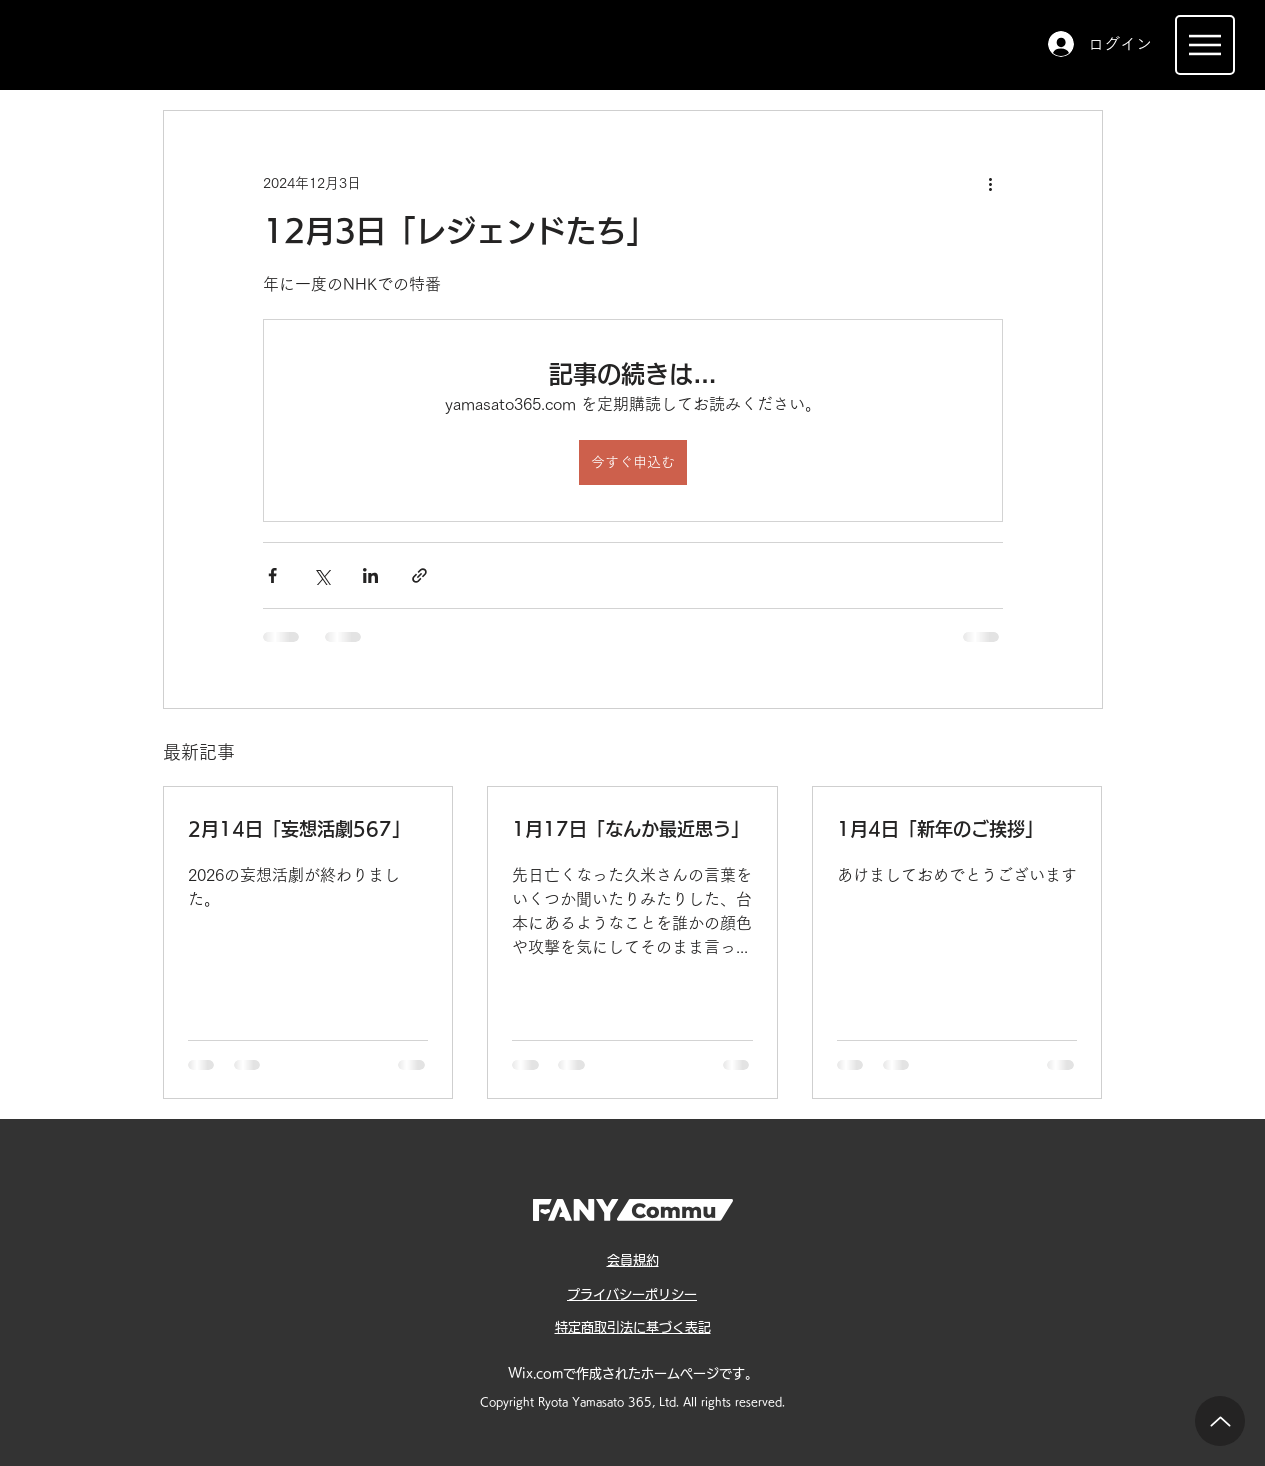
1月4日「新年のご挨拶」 (940, 829)
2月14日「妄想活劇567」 (299, 829)
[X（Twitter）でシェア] (321, 575)
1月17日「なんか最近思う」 (630, 829)
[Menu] (1205, 45)
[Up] (1220, 1421)
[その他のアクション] (991, 183)
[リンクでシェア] (419, 575)
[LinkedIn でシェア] (370, 575)
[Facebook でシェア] (272, 575)
